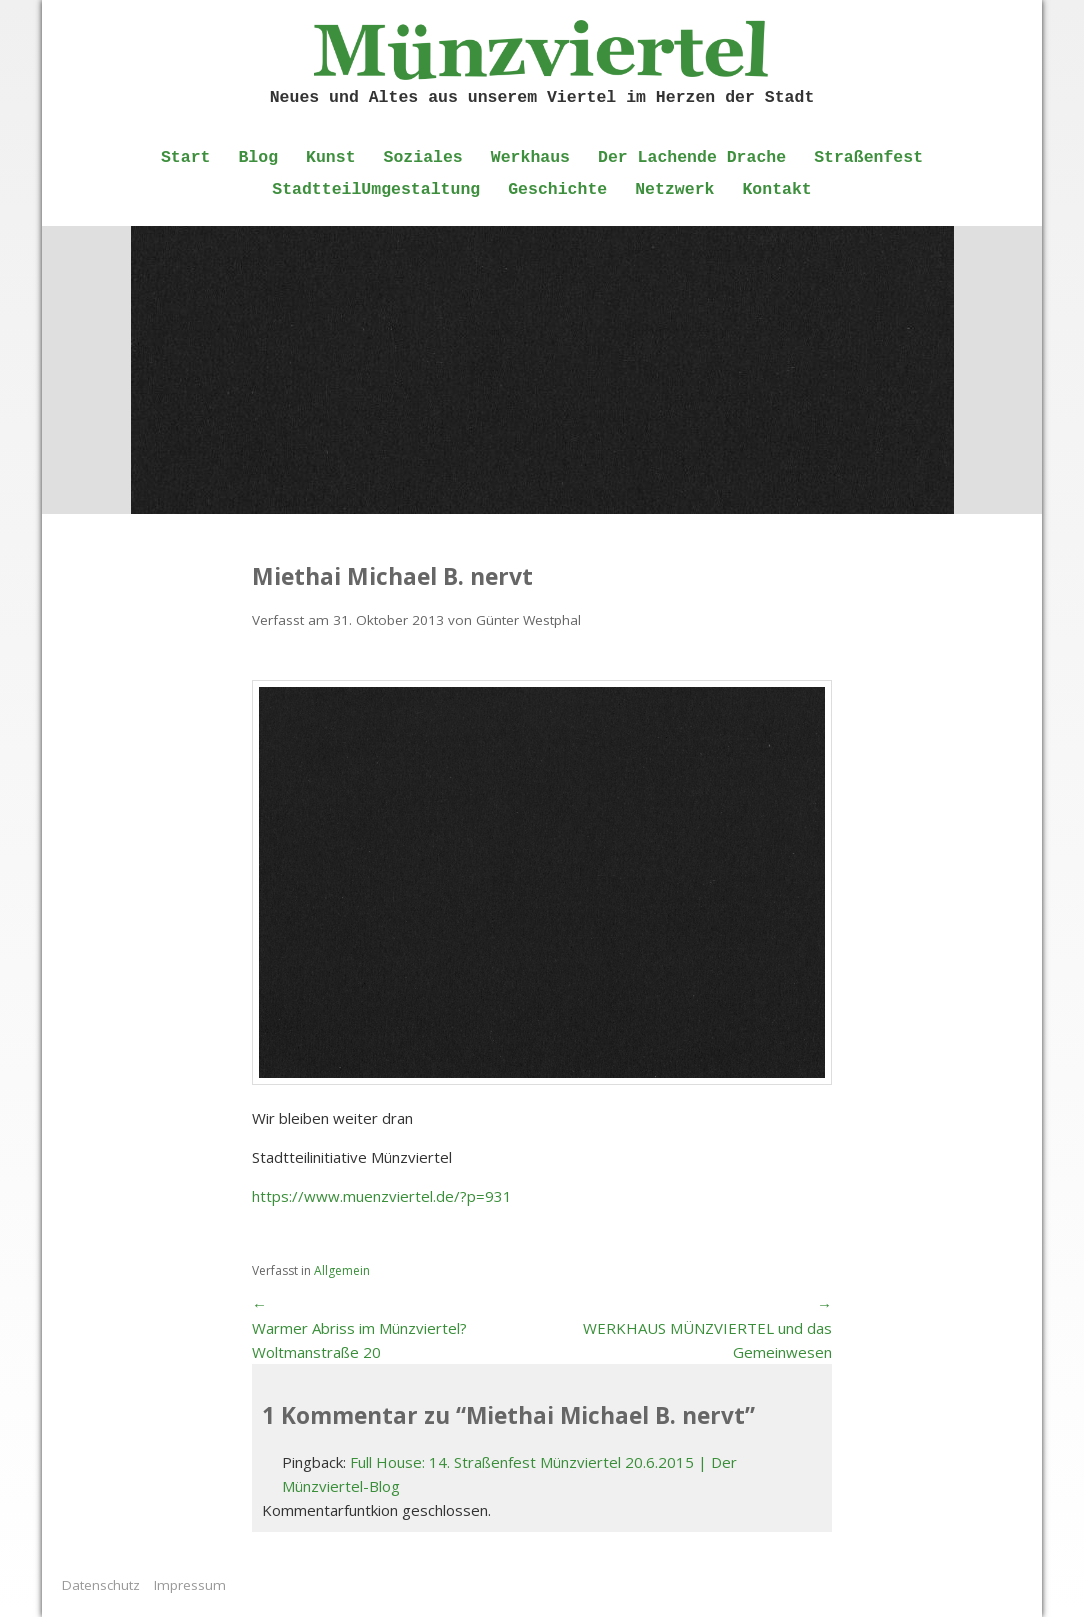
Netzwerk (674, 189)
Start (186, 157)
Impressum (190, 1585)
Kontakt (776, 189)
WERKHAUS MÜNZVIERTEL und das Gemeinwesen (707, 1340)
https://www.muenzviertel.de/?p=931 (382, 1196)
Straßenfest (868, 157)
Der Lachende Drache (692, 157)
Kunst (331, 157)
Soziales (423, 157)
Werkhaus (530, 157)
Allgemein (342, 1270)
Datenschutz (101, 1585)
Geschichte (557, 189)
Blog (258, 157)
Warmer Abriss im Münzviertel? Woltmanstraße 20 (359, 1340)
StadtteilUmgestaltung (376, 189)
